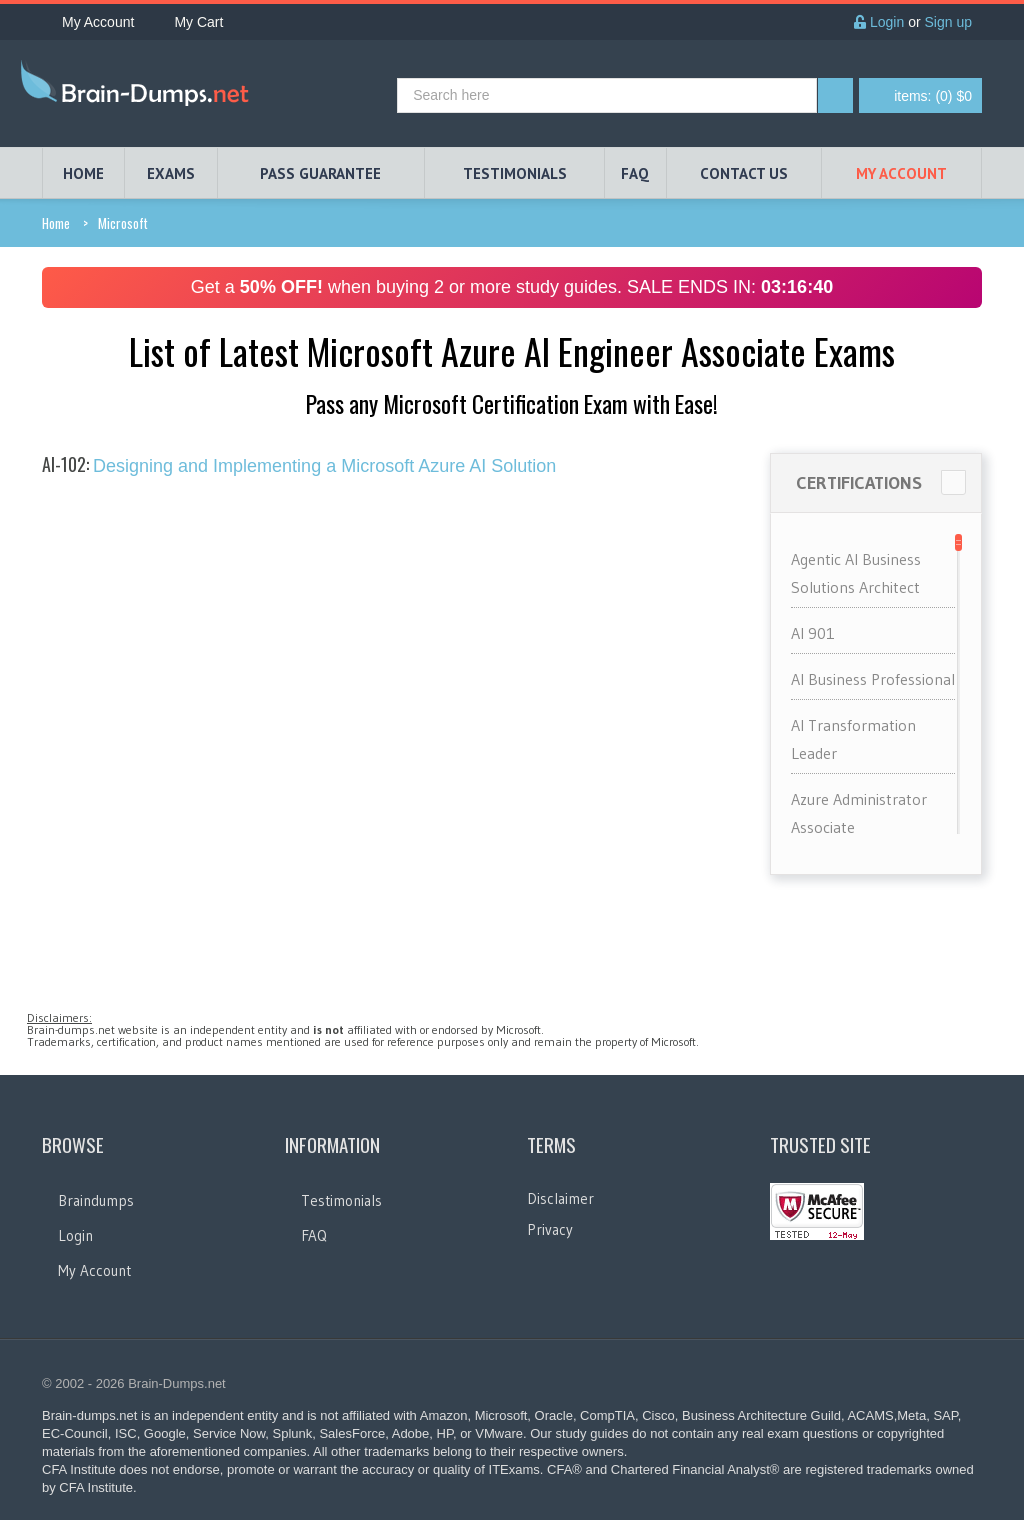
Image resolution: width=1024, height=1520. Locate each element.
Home (56, 223)
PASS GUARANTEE (320, 173)
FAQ (635, 173)
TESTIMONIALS (515, 173)
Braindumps (96, 1200)
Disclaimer (560, 1198)
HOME (83, 173)
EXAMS (171, 173)
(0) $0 (933, 96)
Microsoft (123, 223)
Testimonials (341, 1200)
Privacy (550, 1229)
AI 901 (813, 633)
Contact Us (744, 173)
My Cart (188, 22)
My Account (88, 22)
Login (879, 22)
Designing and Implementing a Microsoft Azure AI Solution (299, 466)
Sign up (948, 22)
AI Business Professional (873, 679)
